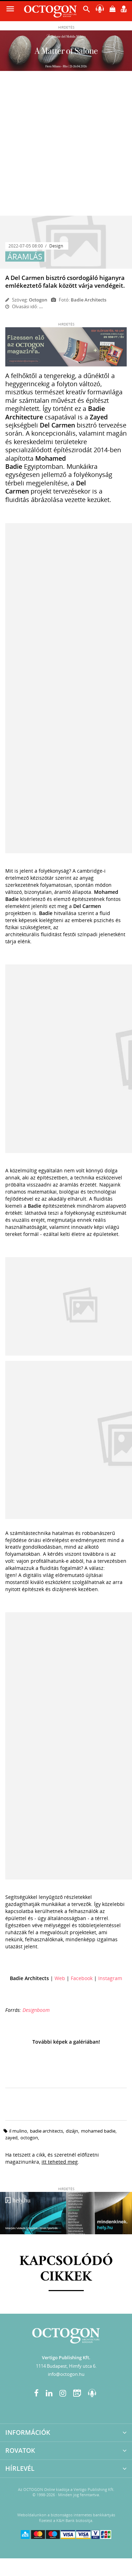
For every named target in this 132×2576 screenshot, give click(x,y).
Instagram (110, 1978)
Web (60, 1978)
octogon (29, 2137)
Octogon (38, 300)
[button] (86, 10)
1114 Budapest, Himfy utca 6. (66, 2366)
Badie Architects (46, 2131)
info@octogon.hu (66, 2374)
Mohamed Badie (98, 2131)
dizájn (72, 2131)
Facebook (82, 1978)
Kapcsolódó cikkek (66, 2269)
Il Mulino (18, 2131)
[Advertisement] (66, 146)
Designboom (36, 2010)
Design (56, 246)
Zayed (11, 2137)
